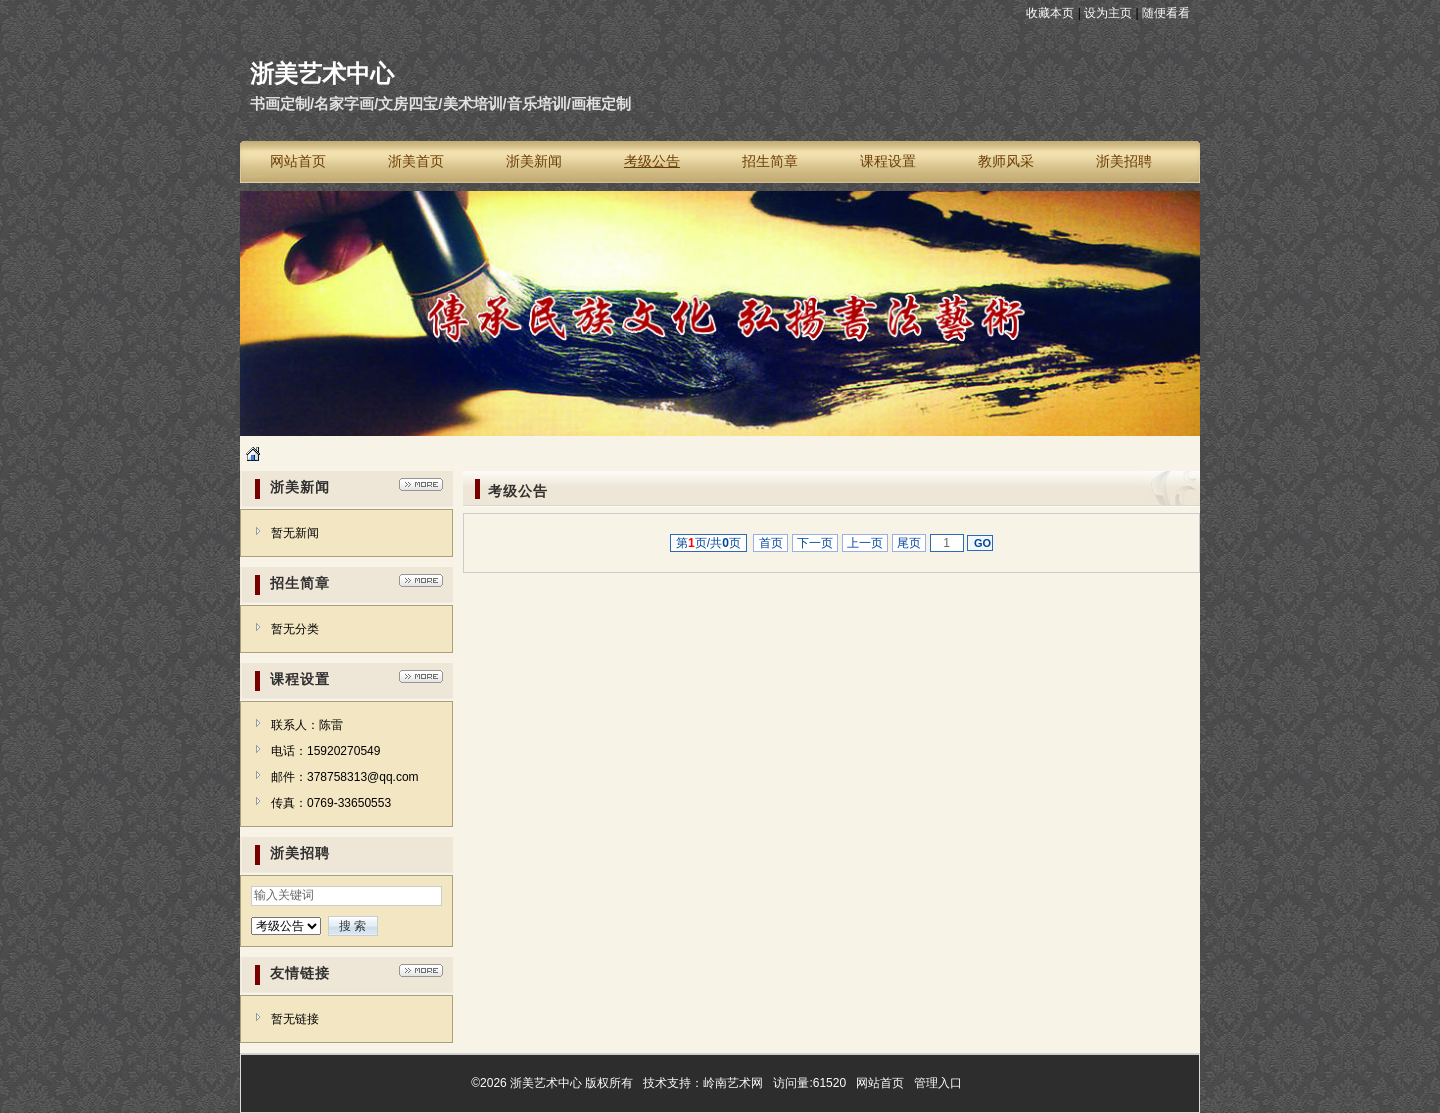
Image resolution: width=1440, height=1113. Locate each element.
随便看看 (1166, 13)
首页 (770, 543)
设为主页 (1108, 13)
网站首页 (880, 1083)
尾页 (909, 543)
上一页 (865, 543)
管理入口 (938, 1083)
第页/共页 (708, 543)
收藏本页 (1050, 13)
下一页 (815, 543)
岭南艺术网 (733, 1083)
